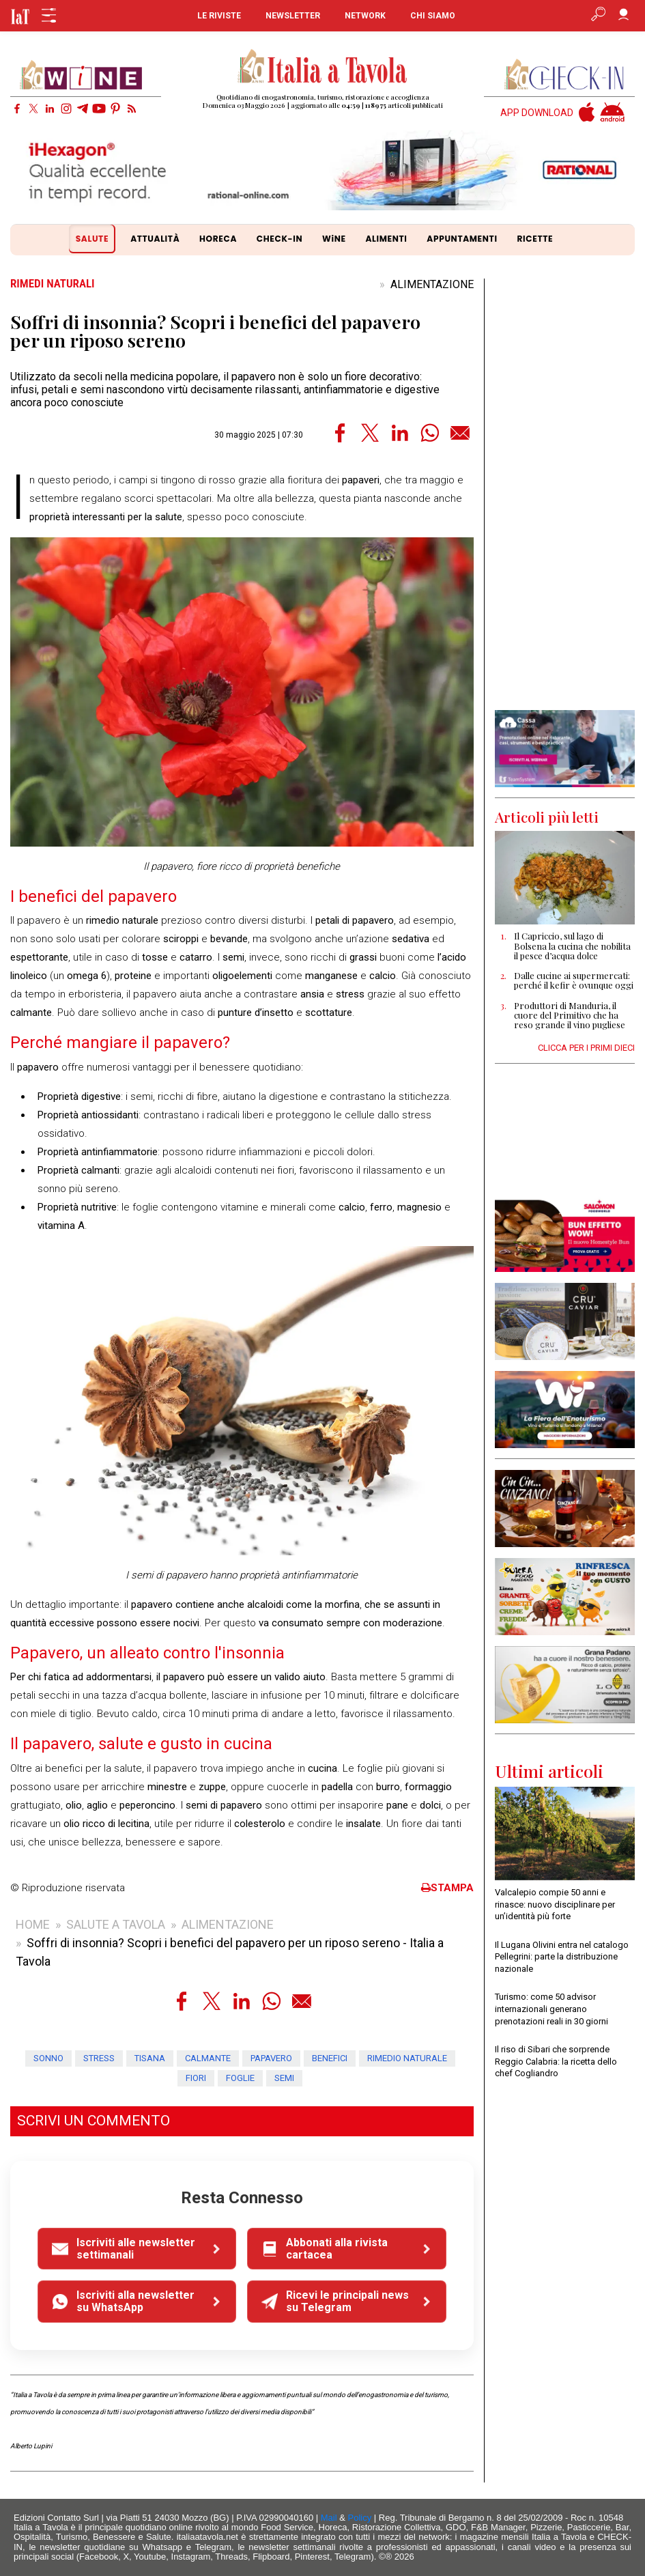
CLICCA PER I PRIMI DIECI (586, 1048)
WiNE (334, 238)
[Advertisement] (565, 494)
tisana (149, 2058)
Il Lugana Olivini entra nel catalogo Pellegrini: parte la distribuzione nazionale (562, 1957)
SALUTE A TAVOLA (115, 1924)
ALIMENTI (386, 238)
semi (284, 2078)
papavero (271, 2058)
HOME (33, 1924)
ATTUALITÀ (155, 238)
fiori (196, 2078)
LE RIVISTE (219, 15)
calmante (208, 2058)
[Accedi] (623, 15)
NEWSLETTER (293, 15)
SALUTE (92, 238)
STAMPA (447, 1888)
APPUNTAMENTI (462, 238)
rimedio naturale (407, 2058)
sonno (48, 2058)
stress (99, 2058)
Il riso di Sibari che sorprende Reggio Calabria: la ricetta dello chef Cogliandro (556, 2061)
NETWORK (365, 15)
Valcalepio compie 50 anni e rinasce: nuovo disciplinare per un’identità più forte (555, 1904)
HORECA (218, 238)
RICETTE (535, 238)
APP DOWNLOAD (536, 113)
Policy (360, 2518)
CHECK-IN (279, 238)
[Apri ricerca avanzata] (598, 15)
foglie (240, 2078)
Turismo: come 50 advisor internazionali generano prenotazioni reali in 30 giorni (551, 2009)
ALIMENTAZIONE (432, 284)
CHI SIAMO (432, 15)
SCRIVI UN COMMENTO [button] (93, 2120)
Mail (329, 2518)
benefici (329, 2058)
